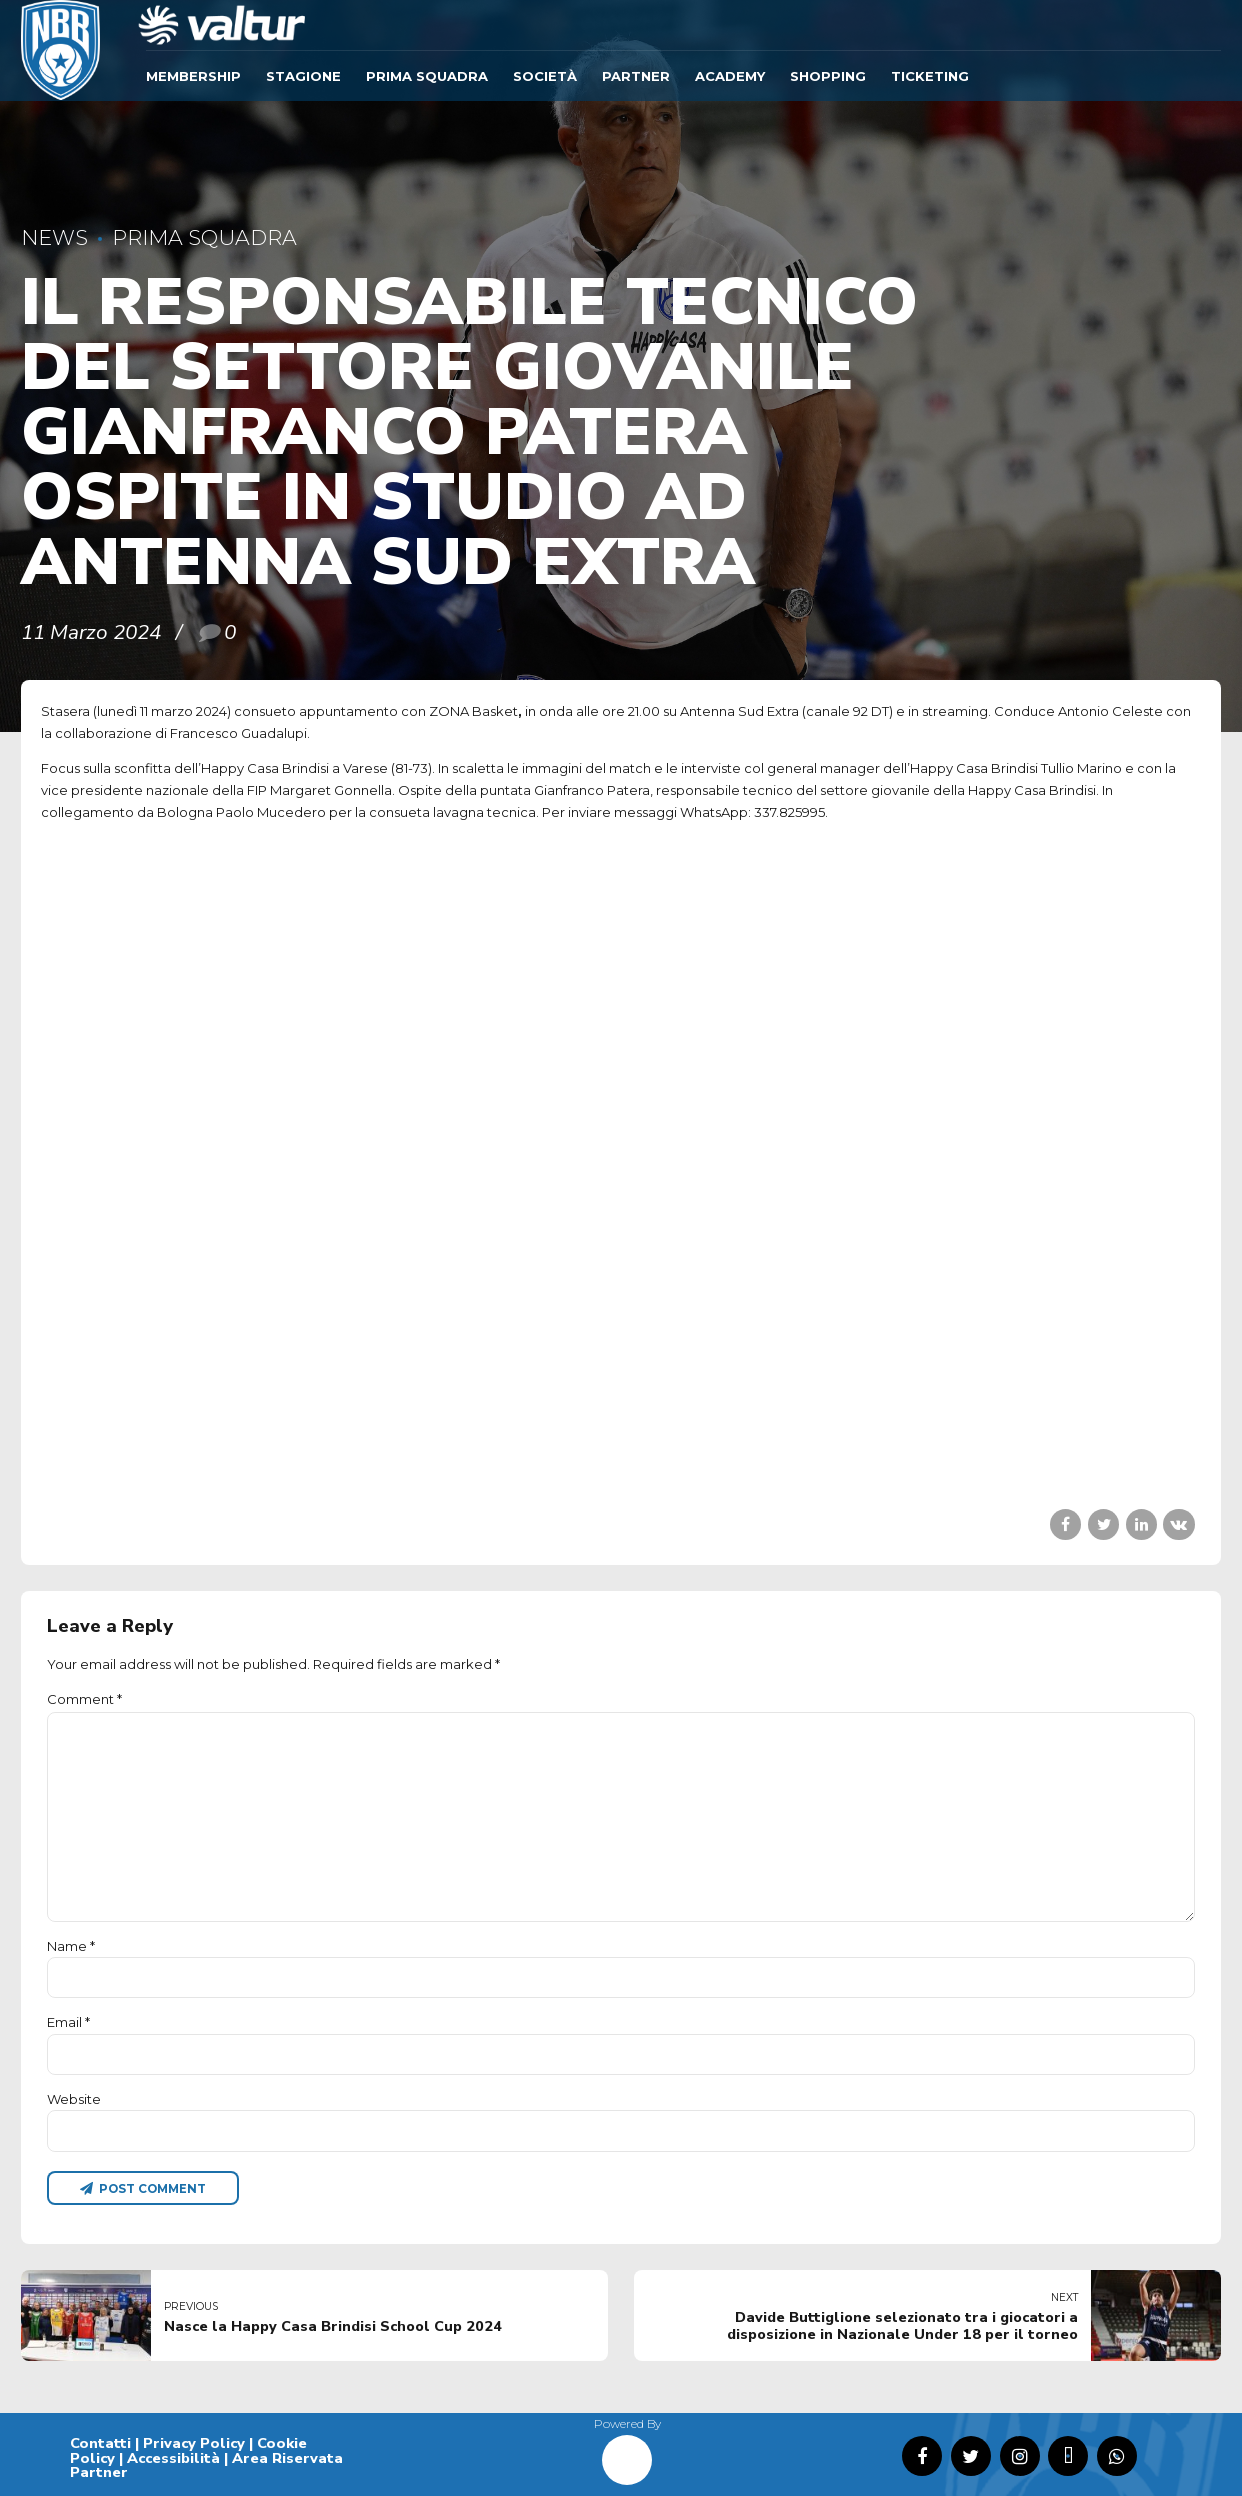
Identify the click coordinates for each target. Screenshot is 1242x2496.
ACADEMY (730, 76)
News (54, 237)
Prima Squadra (427, 76)
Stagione (303, 76)
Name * (71, 1946)
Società (545, 76)
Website (74, 2099)
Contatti (100, 2443)
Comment (84, 1699)
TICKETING (930, 76)
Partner (636, 76)
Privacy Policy (194, 2443)
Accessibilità (173, 2458)
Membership (193, 76)
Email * (68, 2022)
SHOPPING (828, 76)
